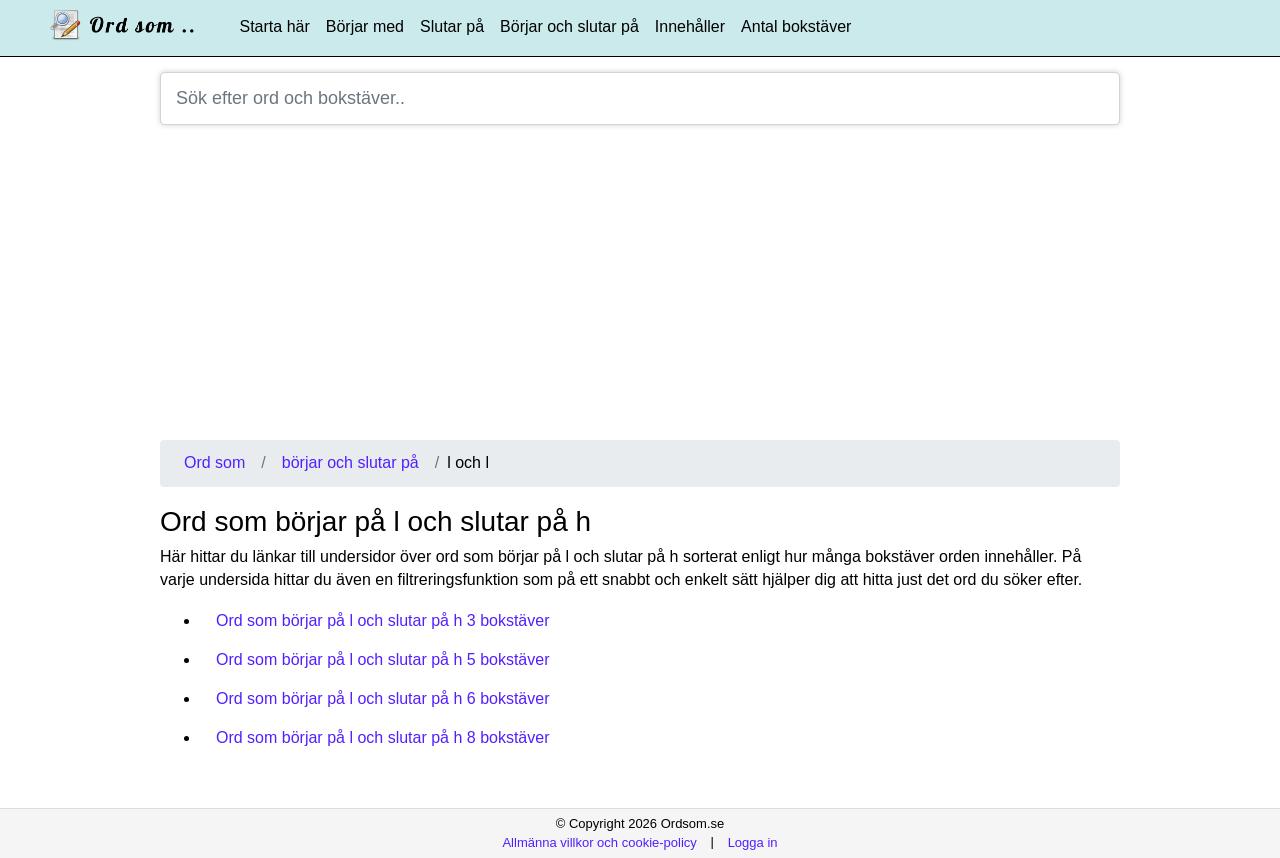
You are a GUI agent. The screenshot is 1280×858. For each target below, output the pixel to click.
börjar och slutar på (350, 462)
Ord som (214, 462)
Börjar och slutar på (569, 26)
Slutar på (452, 26)
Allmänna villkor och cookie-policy (599, 841)
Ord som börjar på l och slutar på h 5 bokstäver (383, 659)
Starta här (275, 26)
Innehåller (690, 26)
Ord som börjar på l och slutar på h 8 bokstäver (383, 737)
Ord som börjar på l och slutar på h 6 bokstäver (383, 698)
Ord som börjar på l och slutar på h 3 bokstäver (383, 620)
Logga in (753, 841)
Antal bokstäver (796, 26)
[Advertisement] (640, 290)
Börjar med (365, 26)
